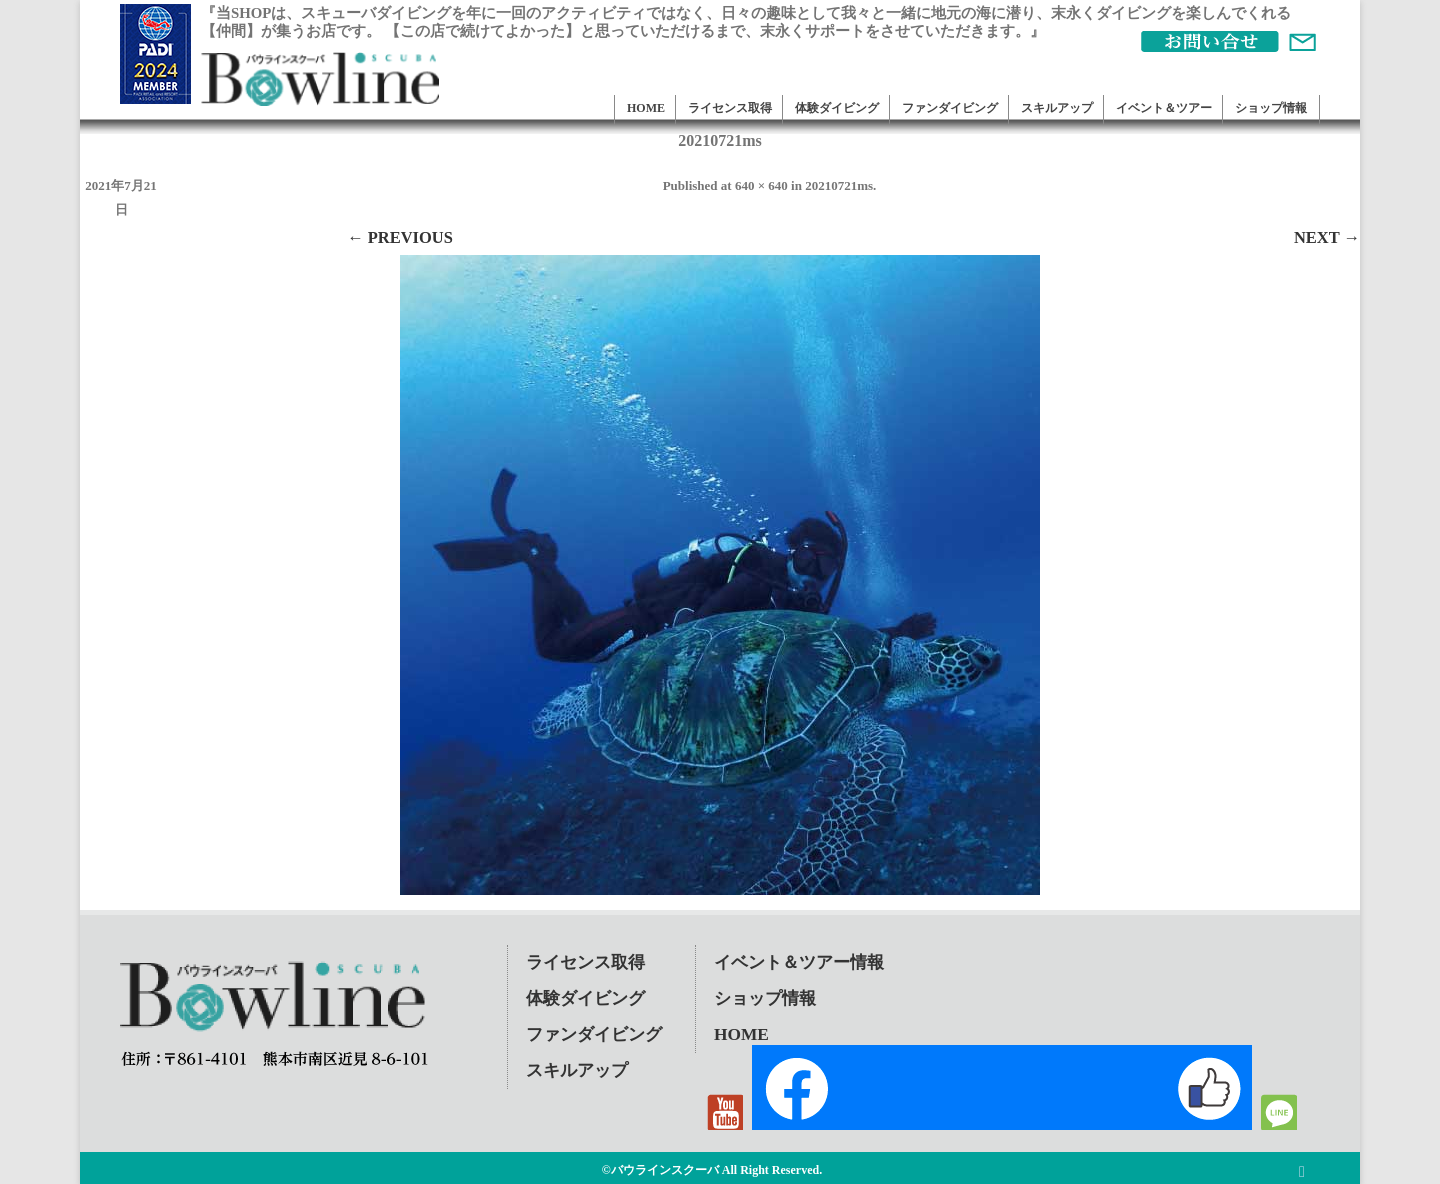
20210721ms (839, 185)
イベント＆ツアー (1164, 108)
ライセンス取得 (730, 108)
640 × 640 (761, 185)
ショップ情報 (1271, 108)
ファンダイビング (950, 108)
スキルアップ (1057, 108)
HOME (646, 108)
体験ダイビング (837, 108)
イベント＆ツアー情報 (799, 962)
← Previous (400, 237)
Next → (1327, 237)
